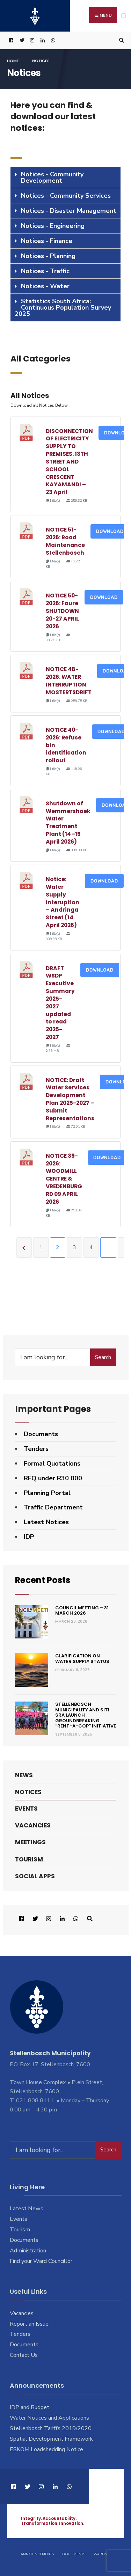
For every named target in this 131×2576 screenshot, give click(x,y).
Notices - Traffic (45, 271)
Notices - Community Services (66, 195)
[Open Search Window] (120, 40)
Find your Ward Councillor (41, 2261)
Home (13, 60)
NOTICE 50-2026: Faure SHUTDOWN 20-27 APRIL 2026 (62, 611)
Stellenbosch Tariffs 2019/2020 (51, 2428)
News (24, 1775)
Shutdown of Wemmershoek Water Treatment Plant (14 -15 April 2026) (68, 822)
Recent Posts (43, 1580)
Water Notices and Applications (49, 2417)
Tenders (36, 1449)
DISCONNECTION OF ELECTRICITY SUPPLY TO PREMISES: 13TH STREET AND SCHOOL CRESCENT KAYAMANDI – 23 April (69, 461)
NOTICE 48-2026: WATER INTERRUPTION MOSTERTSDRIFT (69, 680)
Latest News (26, 2208)
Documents (41, 1434)
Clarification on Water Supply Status (82, 1658)
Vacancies (33, 1825)
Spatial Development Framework (51, 2438)
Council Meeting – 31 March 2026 (82, 1610)
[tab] (65, 177)
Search (103, 1357)
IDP (29, 1537)
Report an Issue (29, 2323)
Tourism (29, 1859)
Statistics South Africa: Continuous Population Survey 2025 (63, 307)
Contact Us (24, 2355)
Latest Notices (46, 1522)
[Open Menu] (123, 15)
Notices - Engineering (53, 226)
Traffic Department (53, 1507)
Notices (28, 1791)
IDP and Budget (29, 2407)
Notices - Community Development (52, 177)
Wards (100, 2554)
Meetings (30, 1842)
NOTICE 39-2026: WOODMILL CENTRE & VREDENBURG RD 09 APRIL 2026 (64, 1178)
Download (110, 531)
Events (26, 1808)
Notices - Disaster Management (68, 211)
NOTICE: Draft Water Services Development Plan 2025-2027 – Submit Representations (70, 1099)
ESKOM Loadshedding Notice (46, 2449)
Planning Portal (47, 1493)
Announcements (37, 2554)
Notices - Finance (46, 241)
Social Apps (35, 1876)
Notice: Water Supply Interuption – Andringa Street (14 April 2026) (62, 902)
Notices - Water (45, 286)
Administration (28, 2250)
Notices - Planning (48, 256)
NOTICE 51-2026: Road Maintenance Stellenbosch (65, 541)
